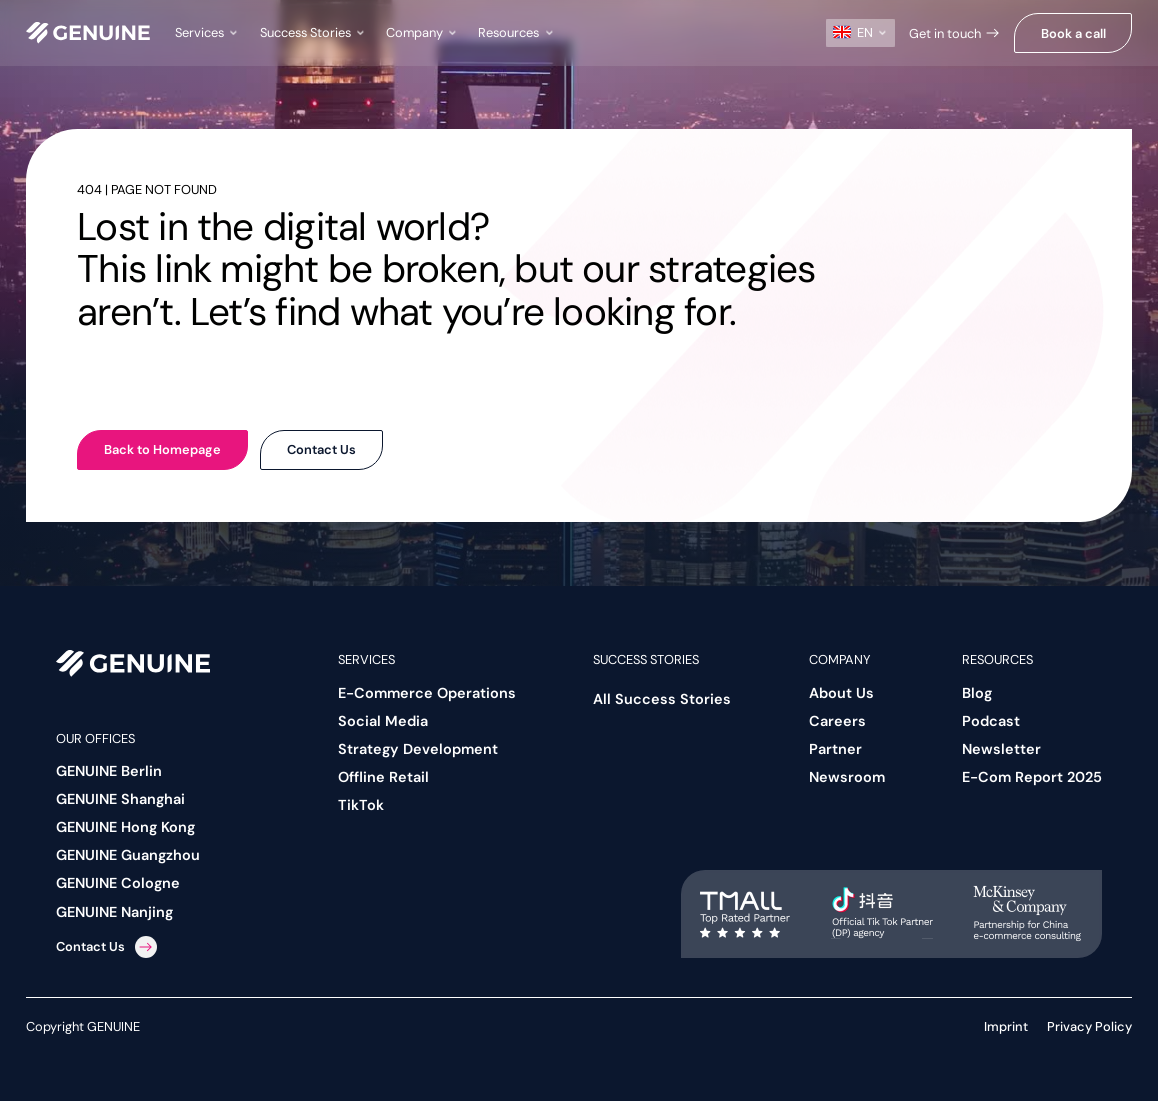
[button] (207, 33)
